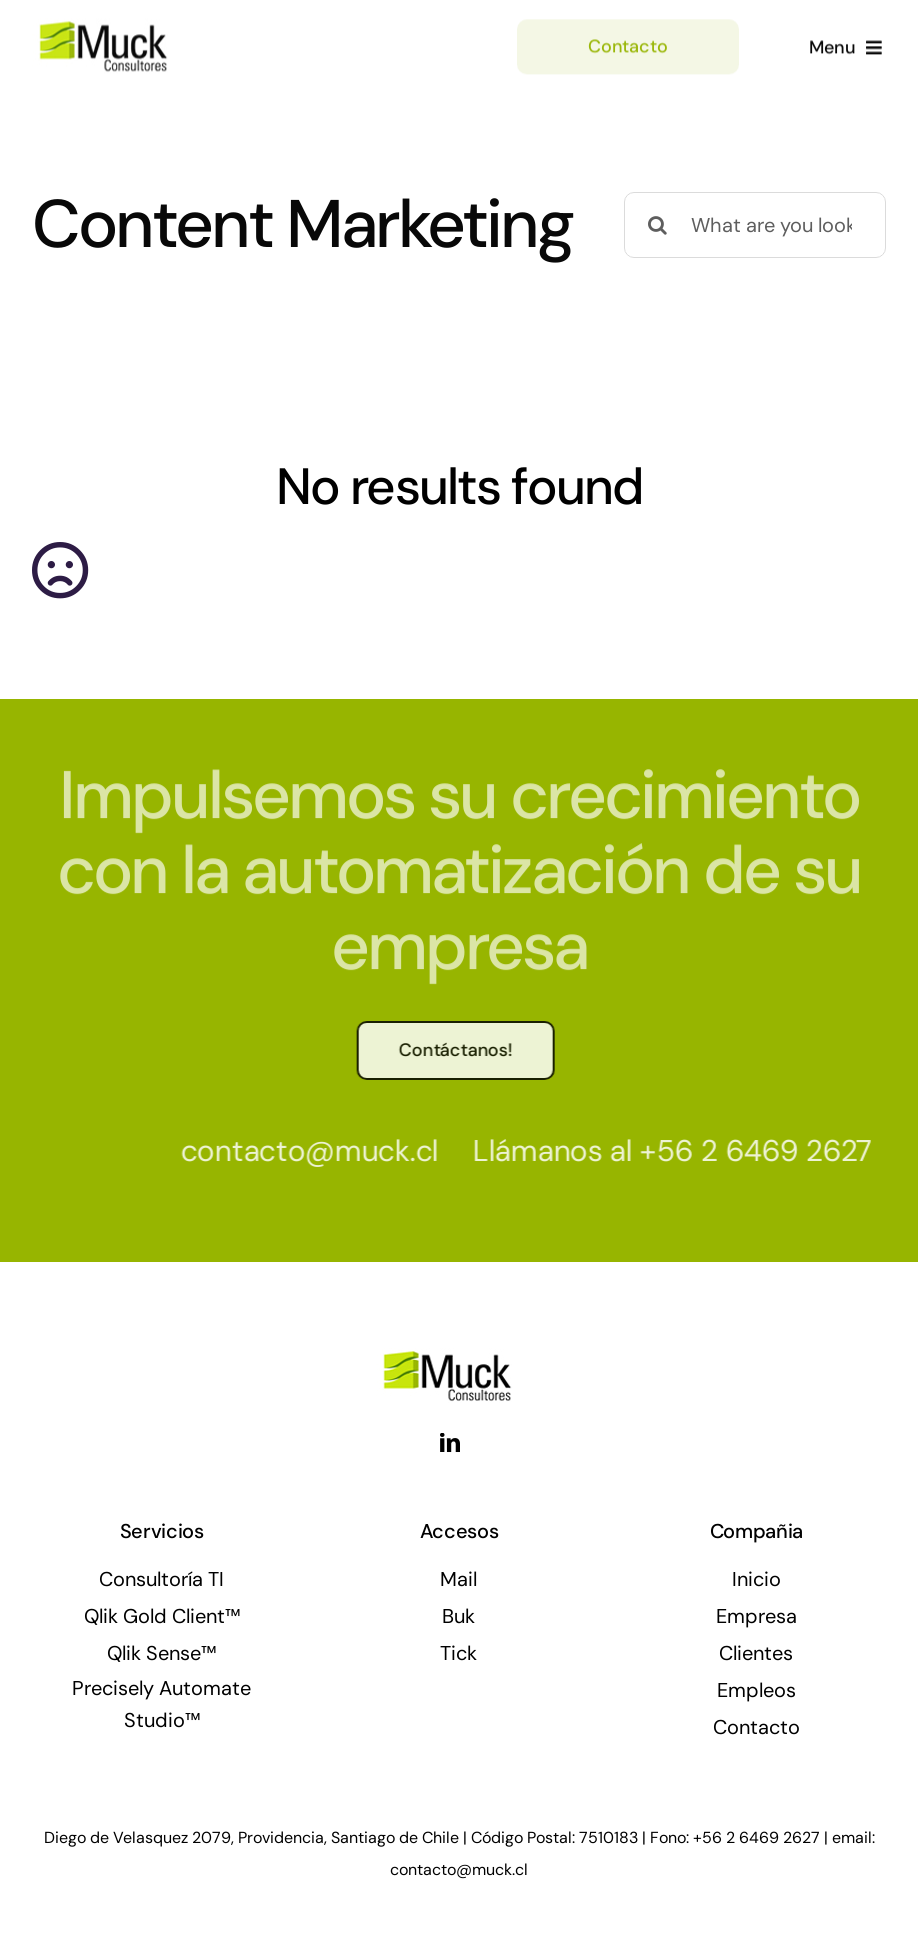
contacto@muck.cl (303, 1150)
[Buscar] (657, 225)
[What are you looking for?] (755, 225)
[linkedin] (450, 1443)
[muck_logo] (138, 26)
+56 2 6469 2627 (750, 1150)
